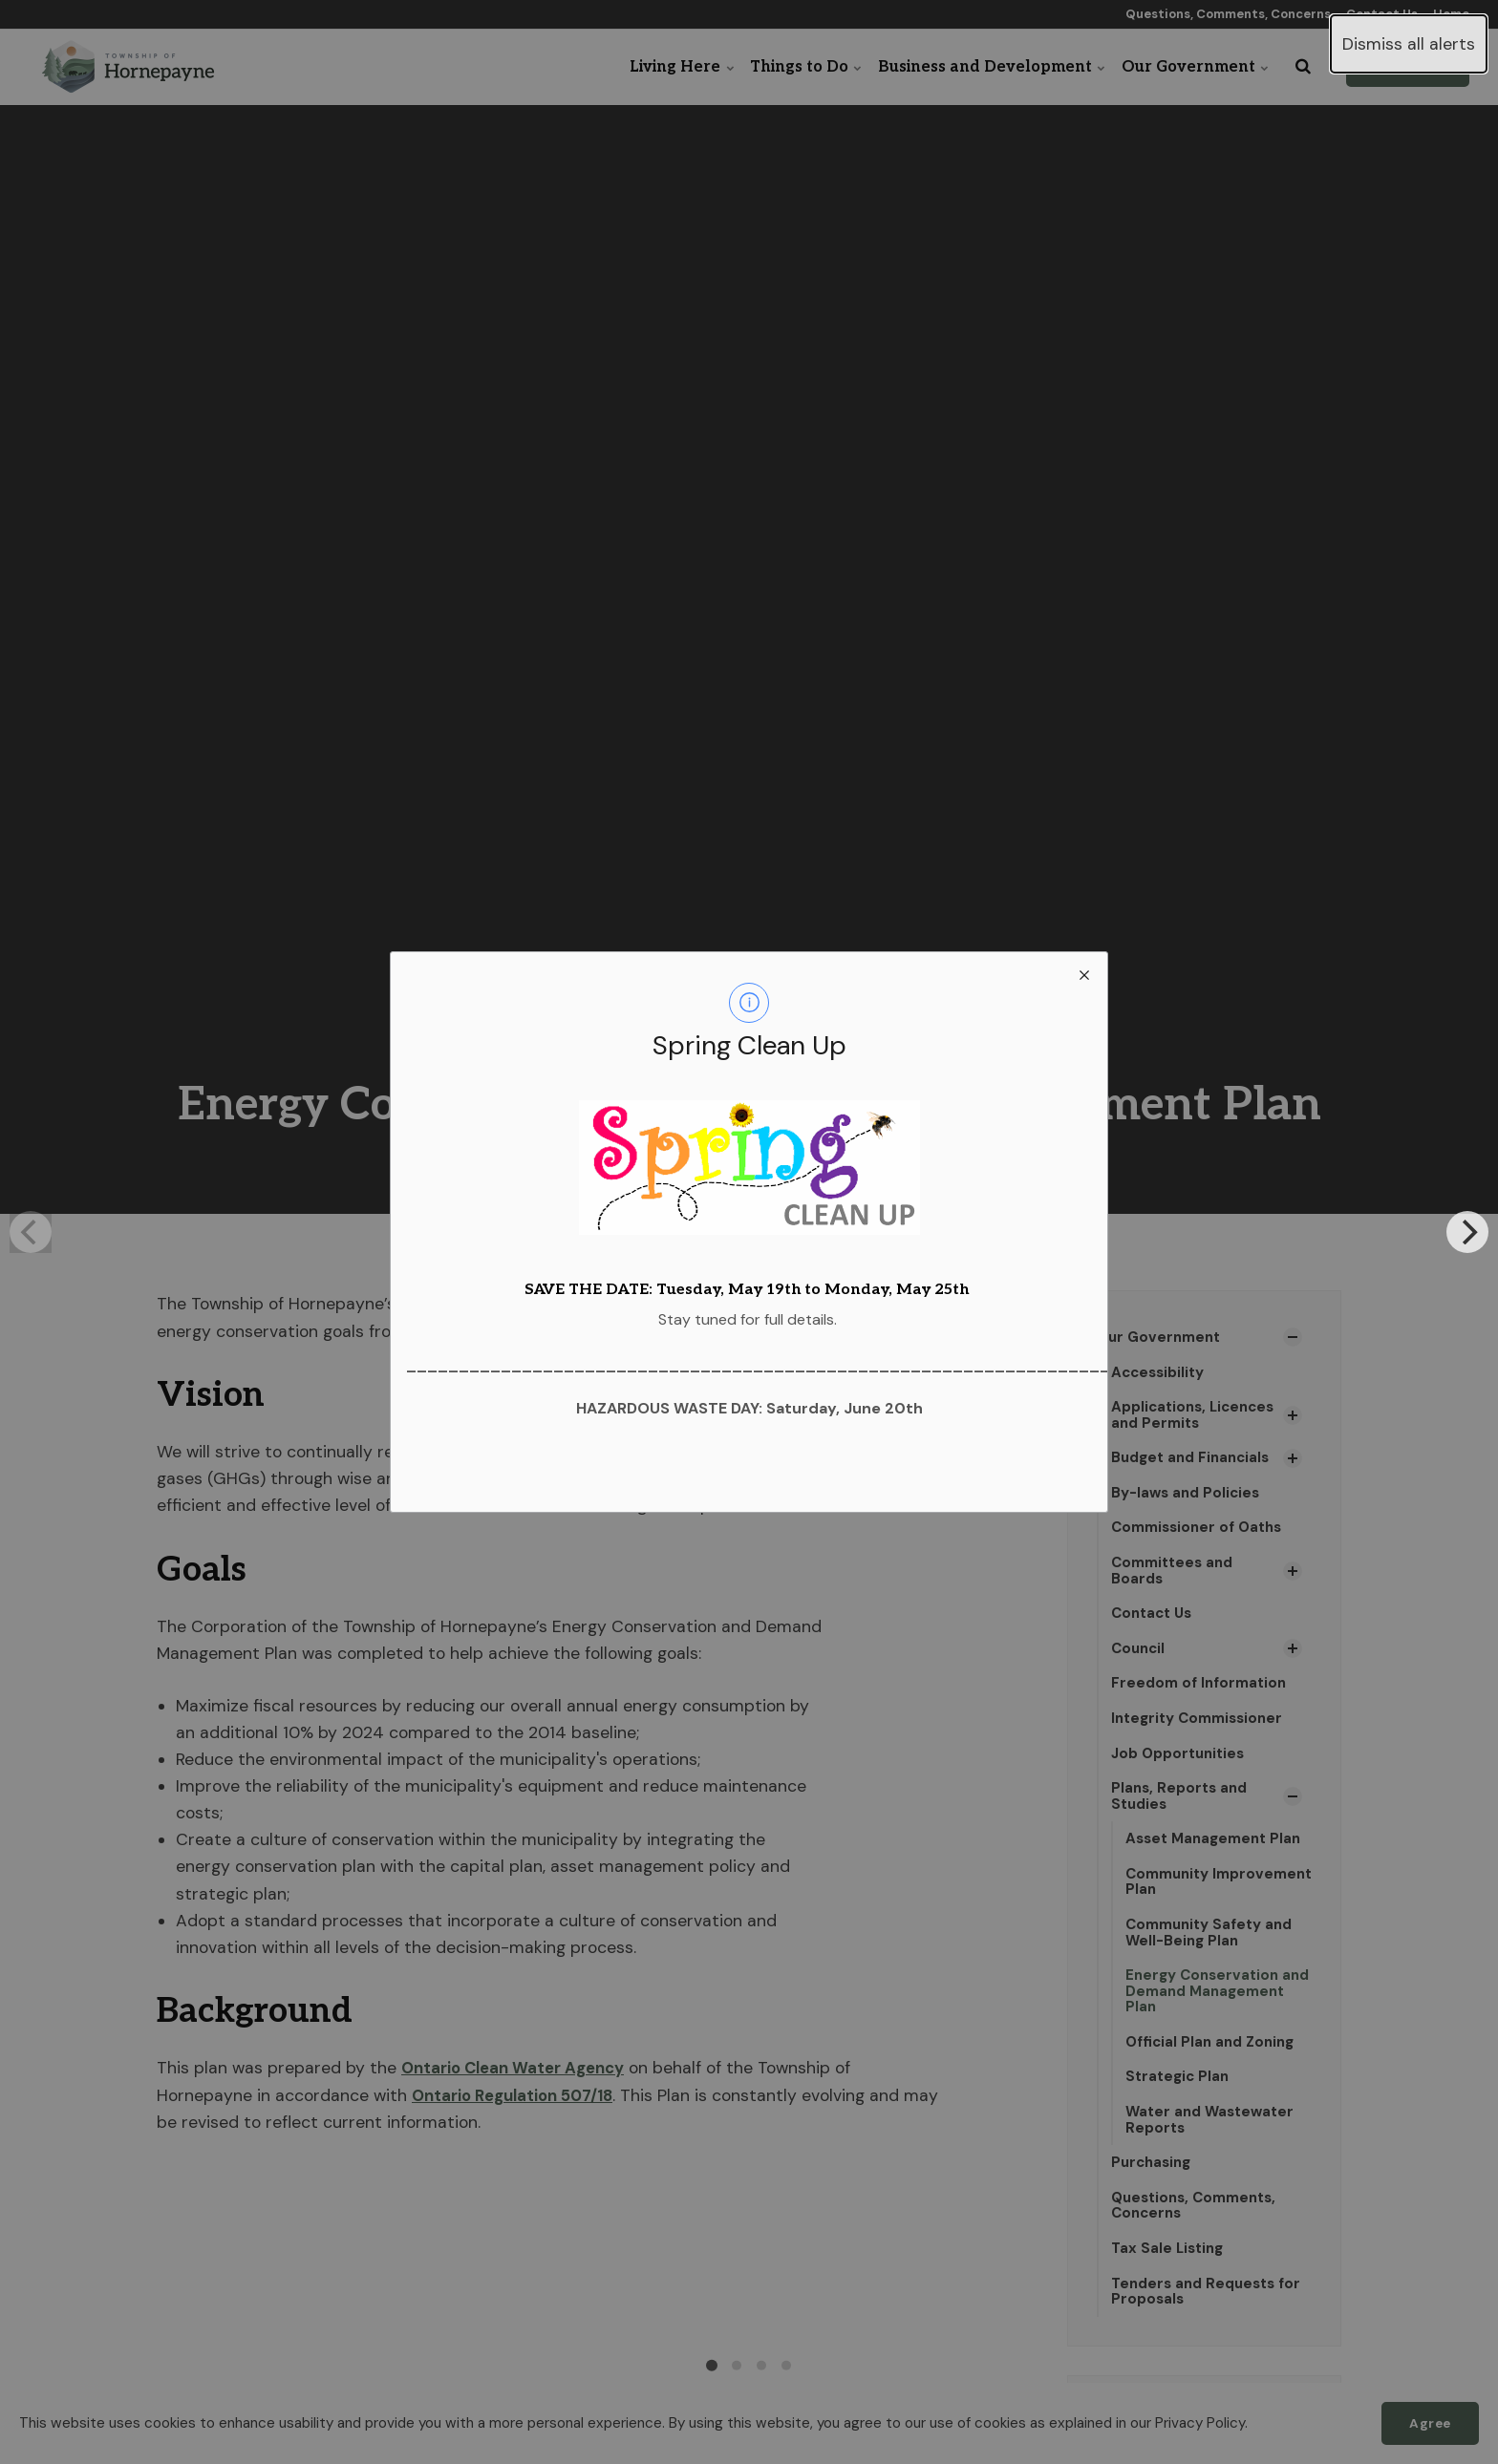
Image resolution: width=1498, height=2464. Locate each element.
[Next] (1467, 1232)
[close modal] (1084, 975)
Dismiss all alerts (1408, 43)
